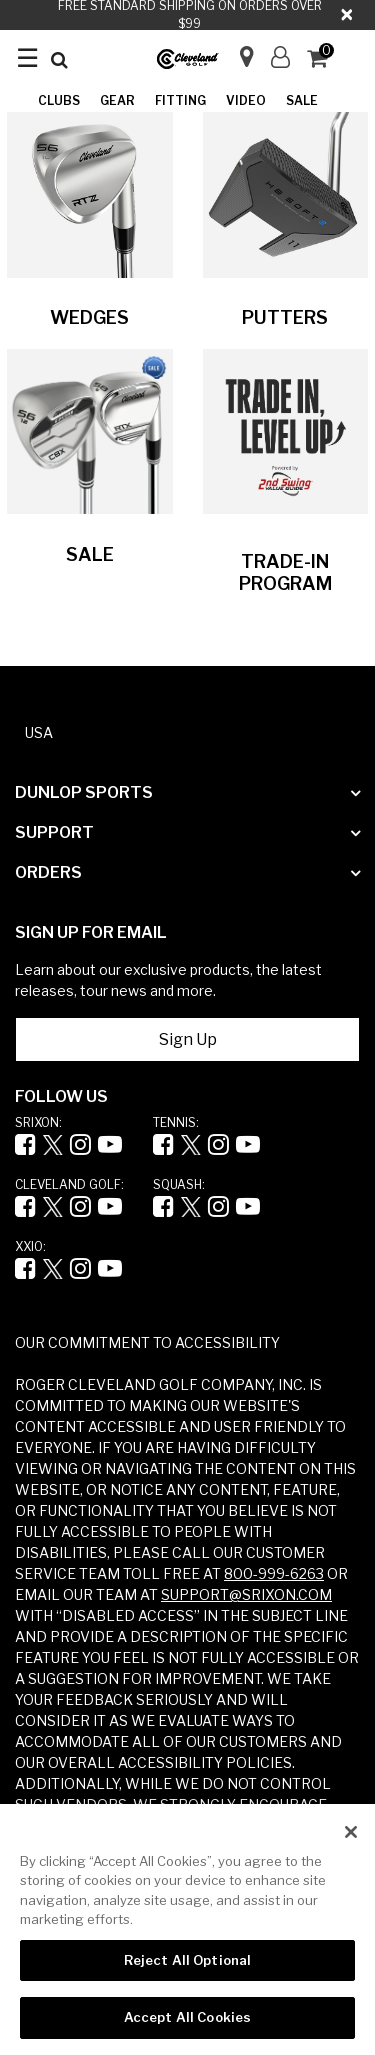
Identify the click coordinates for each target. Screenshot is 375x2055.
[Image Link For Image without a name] (90, 192)
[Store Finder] (238, 50)
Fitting (180, 100)
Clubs (59, 100)
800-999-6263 (274, 1573)
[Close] (351, 1832)
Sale (302, 100)
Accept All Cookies (187, 2017)
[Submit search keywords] (59, 60)
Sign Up (188, 1039)
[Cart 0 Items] (326, 60)
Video (246, 100)
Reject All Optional (187, 1960)
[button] (280, 57)
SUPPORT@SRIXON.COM (246, 1594)
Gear (117, 100)
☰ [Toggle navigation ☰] (27, 57)
